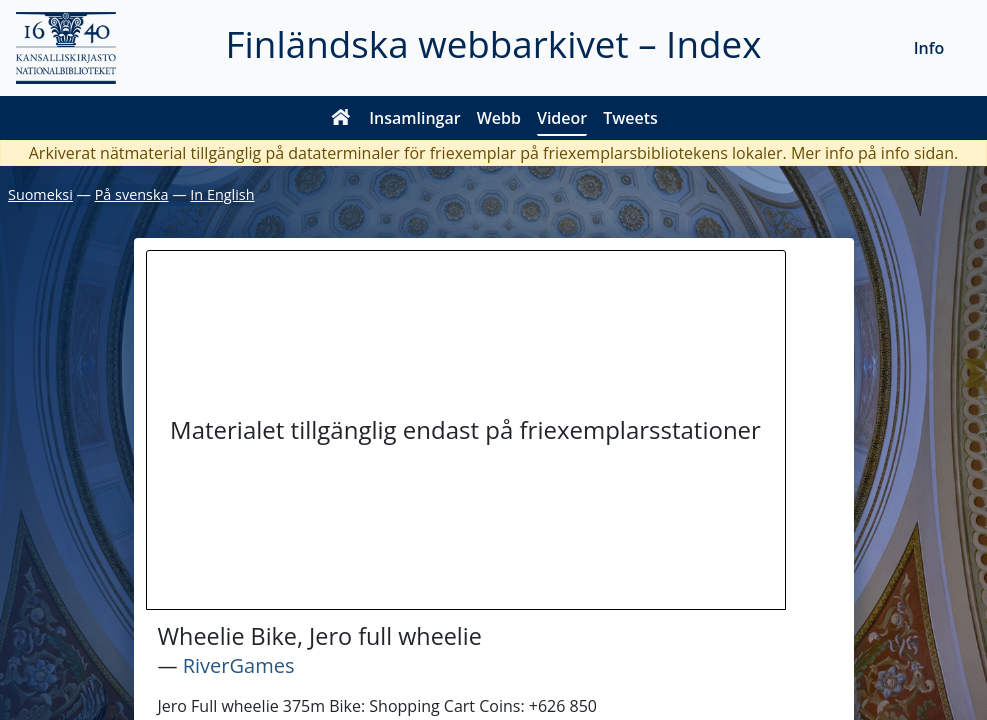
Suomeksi (40, 194)
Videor (562, 118)
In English (222, 194)
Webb (499, 118)
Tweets (630, 118)
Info (929, 48)
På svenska (132, 194)
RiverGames (239, 665)
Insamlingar (415, 118)
